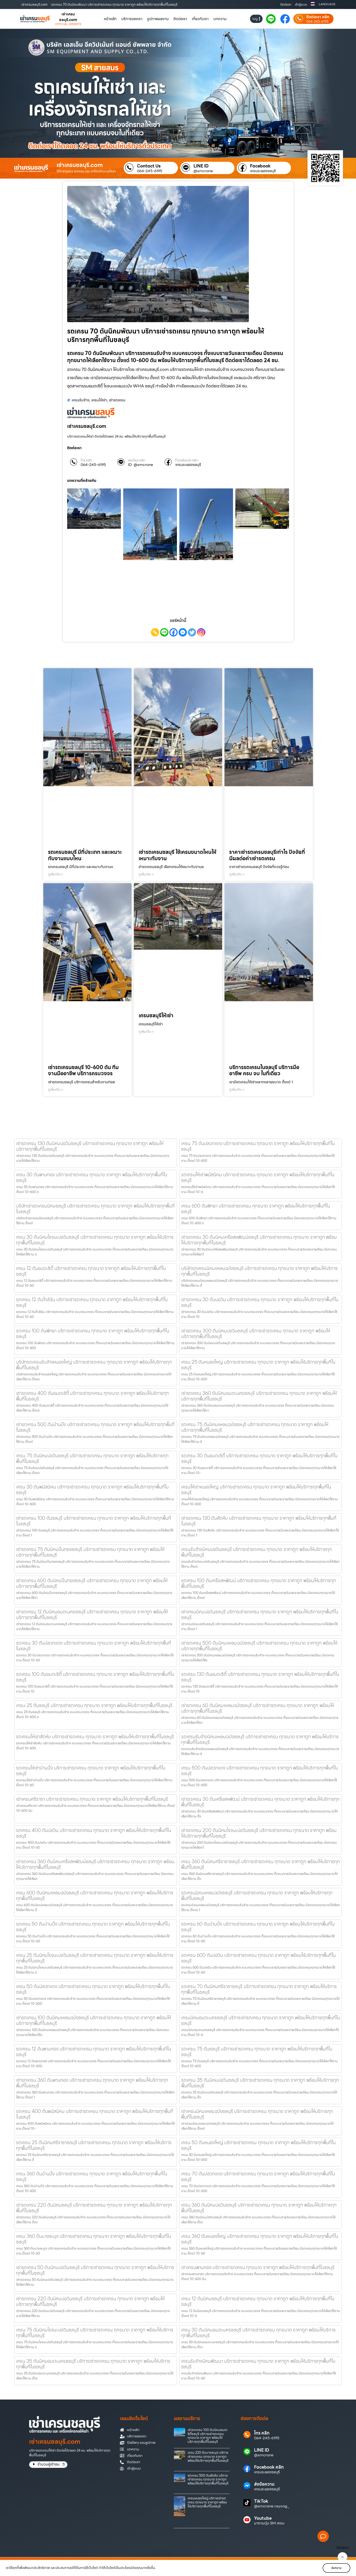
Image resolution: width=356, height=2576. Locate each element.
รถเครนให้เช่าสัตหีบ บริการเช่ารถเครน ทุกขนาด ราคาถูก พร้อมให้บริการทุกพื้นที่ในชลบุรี (95, 1736)
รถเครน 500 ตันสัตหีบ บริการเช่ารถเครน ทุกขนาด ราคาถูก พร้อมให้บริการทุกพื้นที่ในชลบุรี (208, 2479)
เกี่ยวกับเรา (200, 19)
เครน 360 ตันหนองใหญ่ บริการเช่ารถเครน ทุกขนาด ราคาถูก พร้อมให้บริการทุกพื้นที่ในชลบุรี (259, 2239)
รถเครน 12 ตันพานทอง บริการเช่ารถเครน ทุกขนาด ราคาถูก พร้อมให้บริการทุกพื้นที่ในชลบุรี (93, 2051)
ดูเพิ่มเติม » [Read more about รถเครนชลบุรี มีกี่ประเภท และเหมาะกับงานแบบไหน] (55, 874)
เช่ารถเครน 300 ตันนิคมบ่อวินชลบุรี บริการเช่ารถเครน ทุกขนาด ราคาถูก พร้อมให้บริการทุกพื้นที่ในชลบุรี (255, 1333)
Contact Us (149, 166)
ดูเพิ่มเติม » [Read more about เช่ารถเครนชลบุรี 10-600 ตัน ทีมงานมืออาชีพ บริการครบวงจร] (55, 1089)
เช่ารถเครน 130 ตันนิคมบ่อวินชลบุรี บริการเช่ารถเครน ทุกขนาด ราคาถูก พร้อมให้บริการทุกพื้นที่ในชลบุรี (89, 1146)
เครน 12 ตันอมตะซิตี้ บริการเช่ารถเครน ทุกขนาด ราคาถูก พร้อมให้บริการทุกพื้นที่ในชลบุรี (91, 1271)
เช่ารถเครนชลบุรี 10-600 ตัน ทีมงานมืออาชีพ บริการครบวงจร (83, 1070)
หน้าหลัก (110, 19)
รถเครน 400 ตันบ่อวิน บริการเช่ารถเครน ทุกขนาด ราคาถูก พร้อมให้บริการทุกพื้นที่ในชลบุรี (93, 1833)
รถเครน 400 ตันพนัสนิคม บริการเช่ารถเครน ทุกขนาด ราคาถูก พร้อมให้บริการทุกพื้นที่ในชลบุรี (94, 2114)
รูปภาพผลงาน (158, 19)
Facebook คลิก (186, 460)
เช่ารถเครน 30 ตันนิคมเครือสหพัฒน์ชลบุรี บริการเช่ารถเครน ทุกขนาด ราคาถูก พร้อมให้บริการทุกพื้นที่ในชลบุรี (259, 1239)
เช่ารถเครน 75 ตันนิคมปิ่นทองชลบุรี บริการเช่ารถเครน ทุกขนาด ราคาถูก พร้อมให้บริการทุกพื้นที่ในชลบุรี (90, 1552)
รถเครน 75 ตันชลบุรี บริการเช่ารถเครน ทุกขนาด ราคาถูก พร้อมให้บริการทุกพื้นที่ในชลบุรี (256, 2051)
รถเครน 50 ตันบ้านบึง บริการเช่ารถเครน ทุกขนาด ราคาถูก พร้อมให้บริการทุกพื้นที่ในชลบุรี (93, 1926)
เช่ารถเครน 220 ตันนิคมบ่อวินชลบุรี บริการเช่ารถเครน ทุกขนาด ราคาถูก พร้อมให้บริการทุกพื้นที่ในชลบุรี (90, 2301)
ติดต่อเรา (285, 4)
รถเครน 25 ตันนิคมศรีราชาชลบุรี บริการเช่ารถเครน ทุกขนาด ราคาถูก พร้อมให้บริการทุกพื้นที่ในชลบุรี (93, 2145)
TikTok (261, 2501)
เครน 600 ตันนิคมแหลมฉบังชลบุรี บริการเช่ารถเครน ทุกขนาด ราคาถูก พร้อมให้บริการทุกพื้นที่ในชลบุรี (94, 1895)
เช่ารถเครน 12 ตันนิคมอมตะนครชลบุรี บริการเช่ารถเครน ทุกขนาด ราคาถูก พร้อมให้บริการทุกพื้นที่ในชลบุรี (92, 1614)
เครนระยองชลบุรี (263, 171)
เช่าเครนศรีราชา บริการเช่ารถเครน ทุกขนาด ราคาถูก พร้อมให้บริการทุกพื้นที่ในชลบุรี (92, 1799)
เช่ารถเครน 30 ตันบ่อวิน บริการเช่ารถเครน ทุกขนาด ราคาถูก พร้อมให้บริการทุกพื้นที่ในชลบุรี (259, 1302)
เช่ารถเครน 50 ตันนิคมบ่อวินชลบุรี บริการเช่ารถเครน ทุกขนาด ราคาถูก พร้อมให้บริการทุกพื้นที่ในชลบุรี (95, 2270)
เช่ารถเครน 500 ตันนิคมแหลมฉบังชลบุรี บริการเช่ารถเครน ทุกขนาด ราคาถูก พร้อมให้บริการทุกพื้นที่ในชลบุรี (259, 1645)
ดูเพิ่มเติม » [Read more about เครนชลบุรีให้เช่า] (146, 1031)
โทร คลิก (86, 460)
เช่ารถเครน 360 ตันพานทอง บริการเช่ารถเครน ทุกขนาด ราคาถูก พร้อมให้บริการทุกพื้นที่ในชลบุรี (92, 2082)
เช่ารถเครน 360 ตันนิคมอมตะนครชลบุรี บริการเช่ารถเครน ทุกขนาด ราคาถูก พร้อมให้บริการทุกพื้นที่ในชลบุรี (259, 1396)
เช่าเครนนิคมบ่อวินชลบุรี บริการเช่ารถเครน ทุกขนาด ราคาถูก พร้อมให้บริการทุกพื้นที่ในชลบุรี (259, 1614)
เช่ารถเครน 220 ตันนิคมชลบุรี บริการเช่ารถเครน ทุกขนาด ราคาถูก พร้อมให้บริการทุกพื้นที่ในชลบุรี (94, 2207)
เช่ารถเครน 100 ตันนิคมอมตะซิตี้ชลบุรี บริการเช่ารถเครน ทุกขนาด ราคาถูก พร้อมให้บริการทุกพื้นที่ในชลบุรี (208, 2435)
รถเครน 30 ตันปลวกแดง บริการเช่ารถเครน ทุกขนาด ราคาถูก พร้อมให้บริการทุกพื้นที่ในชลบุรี (93, 1645)
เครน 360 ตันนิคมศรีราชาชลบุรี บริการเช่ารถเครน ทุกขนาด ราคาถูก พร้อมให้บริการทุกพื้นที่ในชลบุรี (260, 1864)
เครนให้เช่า (99, 400)
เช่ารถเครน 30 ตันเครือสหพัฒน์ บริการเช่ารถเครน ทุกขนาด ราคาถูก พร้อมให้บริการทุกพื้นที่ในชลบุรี (260, 1801)
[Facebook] (173, 632)
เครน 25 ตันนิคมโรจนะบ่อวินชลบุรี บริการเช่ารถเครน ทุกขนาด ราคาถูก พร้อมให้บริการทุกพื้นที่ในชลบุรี (94, 1958)
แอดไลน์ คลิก (136, 460)
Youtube (263, 2518)
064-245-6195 (317, 21)
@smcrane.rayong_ (271, 2506)
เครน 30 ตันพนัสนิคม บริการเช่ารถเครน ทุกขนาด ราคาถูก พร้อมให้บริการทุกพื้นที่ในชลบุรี (92, 1489)
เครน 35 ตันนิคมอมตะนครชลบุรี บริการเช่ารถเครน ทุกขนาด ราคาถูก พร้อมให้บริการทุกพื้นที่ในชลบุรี (93, 2363)
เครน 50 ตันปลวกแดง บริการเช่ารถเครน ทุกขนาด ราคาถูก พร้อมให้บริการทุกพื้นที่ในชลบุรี (93, 1989)
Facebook (260, 166)
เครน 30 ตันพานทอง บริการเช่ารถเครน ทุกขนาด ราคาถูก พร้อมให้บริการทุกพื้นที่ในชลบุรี (91, 1177)
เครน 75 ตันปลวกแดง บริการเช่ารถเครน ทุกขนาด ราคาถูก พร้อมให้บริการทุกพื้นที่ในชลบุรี (258, 1146)
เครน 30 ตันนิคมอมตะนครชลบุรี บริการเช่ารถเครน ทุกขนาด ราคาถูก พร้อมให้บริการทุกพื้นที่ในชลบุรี (258, 2332)
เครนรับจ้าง (80, 400)
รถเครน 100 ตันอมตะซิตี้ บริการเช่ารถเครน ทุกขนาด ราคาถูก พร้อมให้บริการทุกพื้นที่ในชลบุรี (95, 1677)
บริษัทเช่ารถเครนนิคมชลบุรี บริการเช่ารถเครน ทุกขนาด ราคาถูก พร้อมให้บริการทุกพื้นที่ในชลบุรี (95, 1208)
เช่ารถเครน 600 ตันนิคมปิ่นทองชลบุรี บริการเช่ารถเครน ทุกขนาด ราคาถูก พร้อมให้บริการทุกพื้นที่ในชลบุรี (91, 1583)
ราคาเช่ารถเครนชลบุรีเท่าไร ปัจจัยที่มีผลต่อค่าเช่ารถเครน (267, 855)
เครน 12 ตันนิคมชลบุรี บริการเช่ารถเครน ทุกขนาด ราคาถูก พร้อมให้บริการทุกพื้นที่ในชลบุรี (257, 2301)
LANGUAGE (327, 4)
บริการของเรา (131, 19)
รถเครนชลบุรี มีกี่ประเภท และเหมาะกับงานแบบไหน (85, 855)
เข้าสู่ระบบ (301, 4)
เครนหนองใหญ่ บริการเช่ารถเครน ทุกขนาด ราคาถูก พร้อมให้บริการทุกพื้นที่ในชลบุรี (207, 2502)
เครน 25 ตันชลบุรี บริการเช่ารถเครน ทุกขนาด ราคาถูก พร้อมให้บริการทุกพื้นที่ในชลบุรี (94, 1705)
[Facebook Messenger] (183, 632)
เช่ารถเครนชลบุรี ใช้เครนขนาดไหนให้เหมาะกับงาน (177, 855)
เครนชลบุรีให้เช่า (156, 1015)
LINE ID (201, 166)
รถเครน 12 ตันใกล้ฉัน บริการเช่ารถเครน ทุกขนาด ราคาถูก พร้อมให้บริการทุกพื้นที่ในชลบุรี (92, 1302)
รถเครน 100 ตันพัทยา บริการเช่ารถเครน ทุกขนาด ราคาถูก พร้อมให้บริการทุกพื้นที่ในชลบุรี (92, 1333)
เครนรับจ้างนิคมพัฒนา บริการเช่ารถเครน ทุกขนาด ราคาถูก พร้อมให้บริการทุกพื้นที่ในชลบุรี (258, 2363)
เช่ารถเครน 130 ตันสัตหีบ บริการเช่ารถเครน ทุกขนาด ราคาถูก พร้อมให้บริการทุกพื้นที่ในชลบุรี (258, 1520)
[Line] (164, 632)
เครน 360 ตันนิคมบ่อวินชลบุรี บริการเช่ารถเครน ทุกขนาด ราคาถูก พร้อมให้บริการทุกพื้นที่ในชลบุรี (259, 2207)
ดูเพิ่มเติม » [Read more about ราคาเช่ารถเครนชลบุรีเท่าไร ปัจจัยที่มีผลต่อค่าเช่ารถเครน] (236, 874)
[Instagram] (201, 632)
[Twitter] (192, 632)
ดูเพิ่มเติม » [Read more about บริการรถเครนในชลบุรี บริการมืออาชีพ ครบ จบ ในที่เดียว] (236, 1089)
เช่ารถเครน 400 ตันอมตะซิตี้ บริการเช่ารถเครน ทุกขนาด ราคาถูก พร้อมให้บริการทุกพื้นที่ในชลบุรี (92, 1396)
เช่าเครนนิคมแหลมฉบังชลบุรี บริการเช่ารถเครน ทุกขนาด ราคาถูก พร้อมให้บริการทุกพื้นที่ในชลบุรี (257, 2114)
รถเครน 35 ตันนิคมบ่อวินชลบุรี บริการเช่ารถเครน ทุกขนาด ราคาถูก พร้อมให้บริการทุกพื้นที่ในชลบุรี (260, 2082)
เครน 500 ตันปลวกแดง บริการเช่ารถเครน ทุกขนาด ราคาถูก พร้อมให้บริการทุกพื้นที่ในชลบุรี (259, 1770)
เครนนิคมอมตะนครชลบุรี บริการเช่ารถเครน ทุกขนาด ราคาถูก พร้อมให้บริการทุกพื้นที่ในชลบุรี (260, 2020)
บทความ (220, 19)
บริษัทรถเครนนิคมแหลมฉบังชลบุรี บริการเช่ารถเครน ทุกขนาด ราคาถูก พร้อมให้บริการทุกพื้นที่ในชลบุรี (259, 1271)
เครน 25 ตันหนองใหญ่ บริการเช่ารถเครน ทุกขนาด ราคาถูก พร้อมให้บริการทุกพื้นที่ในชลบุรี (258, 1364)
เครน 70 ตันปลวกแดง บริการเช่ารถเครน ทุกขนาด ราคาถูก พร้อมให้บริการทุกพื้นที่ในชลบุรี (258, 2176)
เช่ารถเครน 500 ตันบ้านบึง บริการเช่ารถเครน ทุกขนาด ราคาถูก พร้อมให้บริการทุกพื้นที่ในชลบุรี (95, 1427)
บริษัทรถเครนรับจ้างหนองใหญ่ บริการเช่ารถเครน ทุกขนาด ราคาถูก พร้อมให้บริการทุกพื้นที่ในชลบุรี (94, 1364)
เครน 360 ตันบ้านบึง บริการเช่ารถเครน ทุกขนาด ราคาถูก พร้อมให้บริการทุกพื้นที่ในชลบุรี (91, 2176)
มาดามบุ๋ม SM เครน (269, 2523)
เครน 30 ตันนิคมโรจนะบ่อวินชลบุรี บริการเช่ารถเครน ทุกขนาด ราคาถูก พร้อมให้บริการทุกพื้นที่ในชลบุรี (95, 1239)
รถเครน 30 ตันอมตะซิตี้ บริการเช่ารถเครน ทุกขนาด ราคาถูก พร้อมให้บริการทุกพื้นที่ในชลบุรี (259, 1458)
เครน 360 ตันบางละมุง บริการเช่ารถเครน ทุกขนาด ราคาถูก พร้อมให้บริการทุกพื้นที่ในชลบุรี (93, 2239)
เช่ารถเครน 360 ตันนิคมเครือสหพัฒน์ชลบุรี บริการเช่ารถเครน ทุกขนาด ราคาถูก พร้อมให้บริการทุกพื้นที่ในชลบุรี (95, 1864)
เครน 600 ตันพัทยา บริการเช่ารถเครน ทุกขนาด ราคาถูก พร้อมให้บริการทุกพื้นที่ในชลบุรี (255, 1208)
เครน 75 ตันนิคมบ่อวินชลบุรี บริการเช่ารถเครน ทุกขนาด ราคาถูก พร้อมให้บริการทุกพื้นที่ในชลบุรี (92, 1458)
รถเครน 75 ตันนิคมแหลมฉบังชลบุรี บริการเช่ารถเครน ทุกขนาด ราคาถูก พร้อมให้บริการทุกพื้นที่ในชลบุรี (254, 1427)
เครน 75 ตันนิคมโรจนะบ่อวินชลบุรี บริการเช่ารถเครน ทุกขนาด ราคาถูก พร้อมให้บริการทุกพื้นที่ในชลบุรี (94, 2332)
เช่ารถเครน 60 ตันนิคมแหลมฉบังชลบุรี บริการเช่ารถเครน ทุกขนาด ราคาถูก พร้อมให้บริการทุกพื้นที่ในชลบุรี (257, 1708)
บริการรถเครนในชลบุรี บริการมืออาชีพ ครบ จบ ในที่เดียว (264, 1070)
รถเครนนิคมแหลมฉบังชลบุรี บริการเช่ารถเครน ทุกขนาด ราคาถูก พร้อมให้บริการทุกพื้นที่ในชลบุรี (257, 1895)
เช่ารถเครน (117, 400)
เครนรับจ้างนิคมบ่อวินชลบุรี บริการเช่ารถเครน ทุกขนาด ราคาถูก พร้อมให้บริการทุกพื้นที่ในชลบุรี (256, 1552)
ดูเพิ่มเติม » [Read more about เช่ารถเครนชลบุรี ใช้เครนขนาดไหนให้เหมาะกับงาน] (146, 874)
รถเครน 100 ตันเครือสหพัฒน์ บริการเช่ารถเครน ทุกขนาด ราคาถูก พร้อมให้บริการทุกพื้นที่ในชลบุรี (258, 1583)
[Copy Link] (155, 632)
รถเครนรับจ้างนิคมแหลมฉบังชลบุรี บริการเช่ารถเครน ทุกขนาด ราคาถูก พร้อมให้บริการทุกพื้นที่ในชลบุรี (260, 1739)
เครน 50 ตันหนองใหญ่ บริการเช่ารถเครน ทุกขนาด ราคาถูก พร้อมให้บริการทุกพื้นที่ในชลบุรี (258, 2145)
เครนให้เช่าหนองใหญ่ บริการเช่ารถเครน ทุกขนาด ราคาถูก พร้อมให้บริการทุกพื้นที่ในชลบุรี (256, 1489)
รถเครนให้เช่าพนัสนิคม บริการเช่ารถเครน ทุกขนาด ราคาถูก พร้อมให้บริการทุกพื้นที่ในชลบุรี (257, 1177)
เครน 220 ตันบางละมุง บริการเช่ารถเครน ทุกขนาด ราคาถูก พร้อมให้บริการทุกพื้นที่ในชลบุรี (208, 2456)
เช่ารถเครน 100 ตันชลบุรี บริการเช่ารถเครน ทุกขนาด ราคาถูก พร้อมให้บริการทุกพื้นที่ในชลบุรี (93, 1520)
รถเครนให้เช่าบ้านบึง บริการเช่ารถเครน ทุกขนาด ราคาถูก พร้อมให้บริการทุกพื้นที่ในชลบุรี (90, 1770)
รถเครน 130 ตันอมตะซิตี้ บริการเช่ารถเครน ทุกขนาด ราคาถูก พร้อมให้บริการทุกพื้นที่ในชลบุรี (260, 1677)
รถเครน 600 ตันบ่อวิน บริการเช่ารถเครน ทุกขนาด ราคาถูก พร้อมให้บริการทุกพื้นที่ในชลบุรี (258, 1958)
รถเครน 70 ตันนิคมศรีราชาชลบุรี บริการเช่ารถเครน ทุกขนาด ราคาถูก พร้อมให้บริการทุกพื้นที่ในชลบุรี (259, 1989)
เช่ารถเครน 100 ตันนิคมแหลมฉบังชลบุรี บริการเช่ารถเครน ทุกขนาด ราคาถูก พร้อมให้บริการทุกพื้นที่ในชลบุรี (93, 2020)
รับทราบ (336, 2568)
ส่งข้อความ (264, 2484)
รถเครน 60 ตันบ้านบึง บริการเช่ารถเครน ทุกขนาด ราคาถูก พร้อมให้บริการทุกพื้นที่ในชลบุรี (258, 1926)
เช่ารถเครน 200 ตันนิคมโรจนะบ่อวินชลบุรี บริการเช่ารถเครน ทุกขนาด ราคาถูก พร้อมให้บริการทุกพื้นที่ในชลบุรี (259, 1833)
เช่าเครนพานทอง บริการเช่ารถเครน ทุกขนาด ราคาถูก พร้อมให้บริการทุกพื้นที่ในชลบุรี (257, 2267)
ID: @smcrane (140, 465)
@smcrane (203, 171)
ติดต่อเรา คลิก (317, 17)
